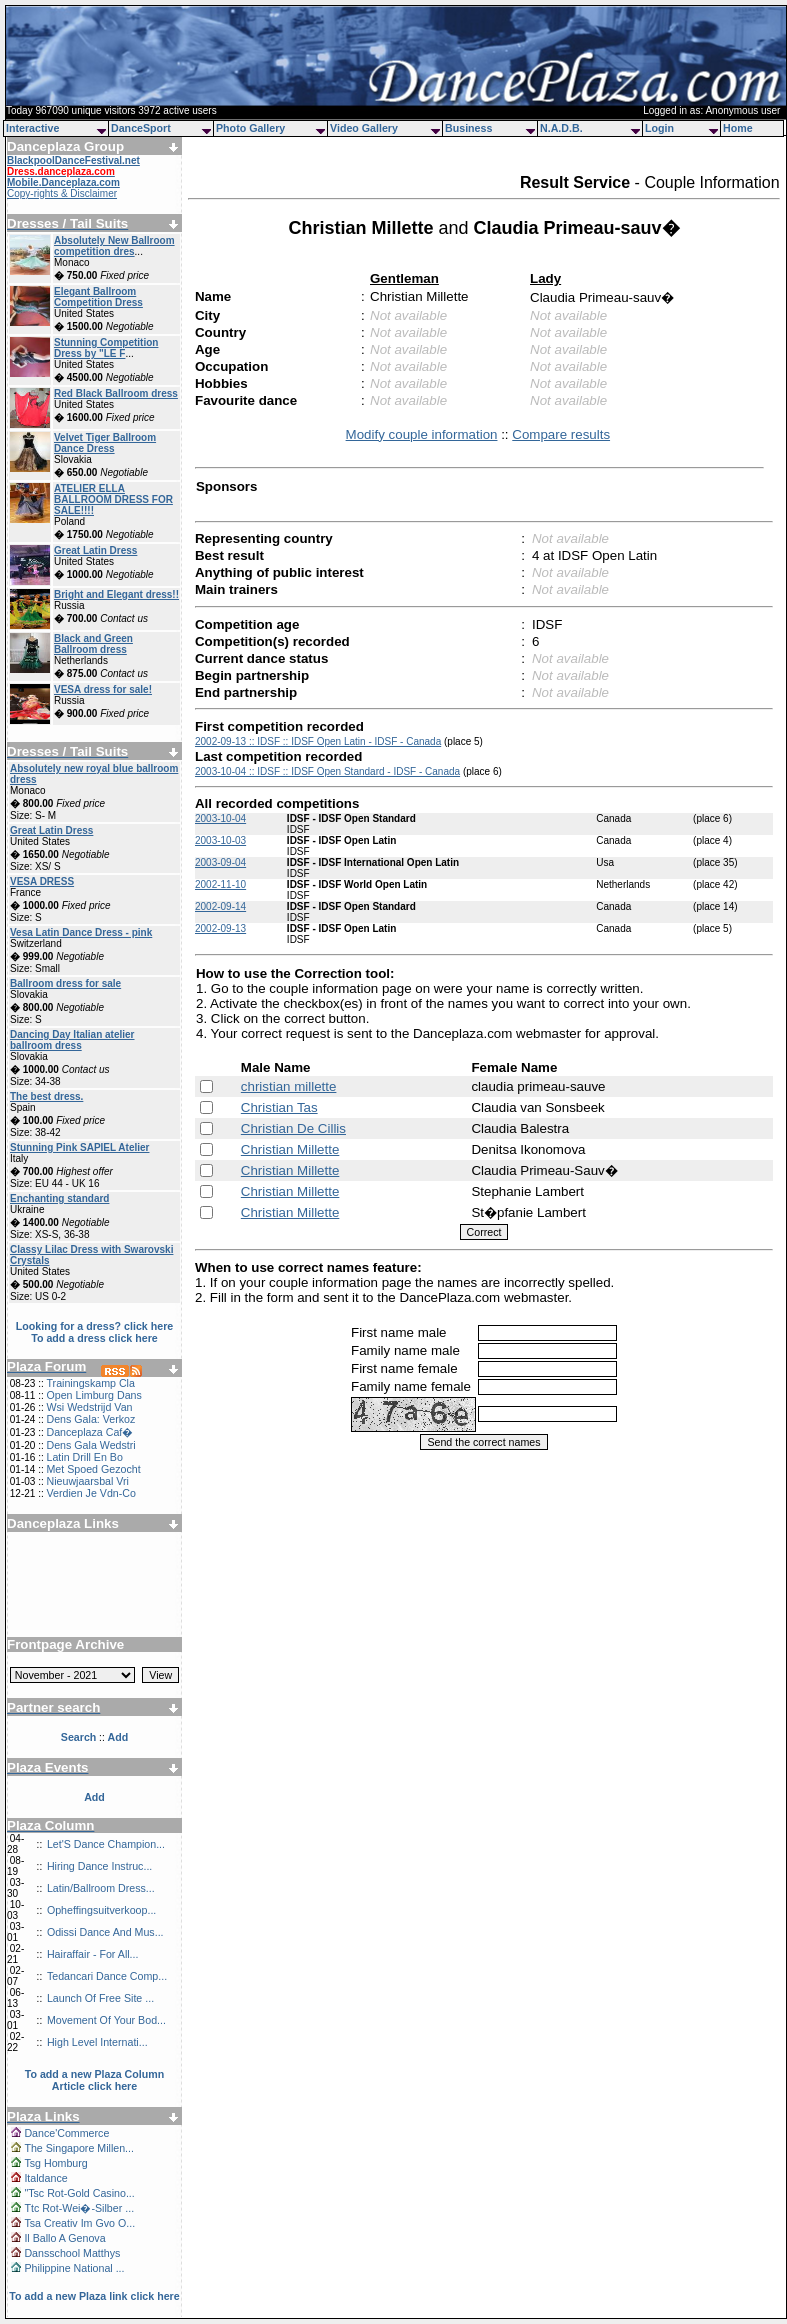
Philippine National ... (74, 2268)
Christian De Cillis (293, 1128)
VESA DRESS (42, 881)
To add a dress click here (94, 1338)
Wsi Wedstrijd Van (89, 1407)
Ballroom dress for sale (65, 983)
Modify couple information (422, 434)
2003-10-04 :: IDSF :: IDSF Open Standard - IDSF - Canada (327, 771)
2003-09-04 (220, 862)
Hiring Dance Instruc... (99, 1866)
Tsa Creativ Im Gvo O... (79, 2223)
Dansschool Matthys (72, 2253)
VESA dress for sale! (103, 689)
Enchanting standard (59, 1198)
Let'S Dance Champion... (106, 1844)
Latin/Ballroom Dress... (101, 1888)
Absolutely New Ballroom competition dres (114, 246)
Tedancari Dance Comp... (107, 1976)
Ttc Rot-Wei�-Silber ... (79, 2208)
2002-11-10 (220, 884)
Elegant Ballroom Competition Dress (98, 297)
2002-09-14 (220, 906)
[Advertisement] (95, 1577)
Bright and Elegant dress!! (116, 594)
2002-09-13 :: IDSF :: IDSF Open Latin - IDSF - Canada (318, 741)
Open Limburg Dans (93, 1395)
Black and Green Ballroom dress (93, 644)
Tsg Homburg (55, 2163)
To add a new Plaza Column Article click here (95, 2080)
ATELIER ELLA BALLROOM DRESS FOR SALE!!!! (113, 499)
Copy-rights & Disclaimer (62, 193)
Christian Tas (279, 1107)
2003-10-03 (220, 840)
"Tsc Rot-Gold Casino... (79, 2193)
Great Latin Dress (95, 550)
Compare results (561, 434)
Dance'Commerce (66, 2133)
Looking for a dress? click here (95, 1326)
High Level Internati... (97, 2042)
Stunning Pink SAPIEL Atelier (79, 1147)
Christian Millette (290, 1149)
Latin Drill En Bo (84, 1457)
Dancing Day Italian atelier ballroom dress (72, 1040)
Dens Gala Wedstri (90, 1445)
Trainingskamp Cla (90, 1383)
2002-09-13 (220, 928)
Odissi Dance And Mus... (105, 1932)
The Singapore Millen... (79, 2148)
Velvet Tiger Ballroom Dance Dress (105, 443)
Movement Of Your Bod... (106, 2020)
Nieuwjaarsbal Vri (87, 1481)
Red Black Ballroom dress (116, 393)
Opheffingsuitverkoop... (101, 1910)
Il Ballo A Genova (64, 2238)
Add (94, 1797)
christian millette (289, 1086)
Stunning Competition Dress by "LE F (106, 348)
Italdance (45, 2178)
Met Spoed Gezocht (93, 1469)
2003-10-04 (220, 818)
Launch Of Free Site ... (100, 1998)
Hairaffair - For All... (93, 1954)
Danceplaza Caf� (89, 1432)
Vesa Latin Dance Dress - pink (81, 932)
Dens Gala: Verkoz (90, 1419)
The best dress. (46, 1096)
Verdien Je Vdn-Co (90, 1493)
